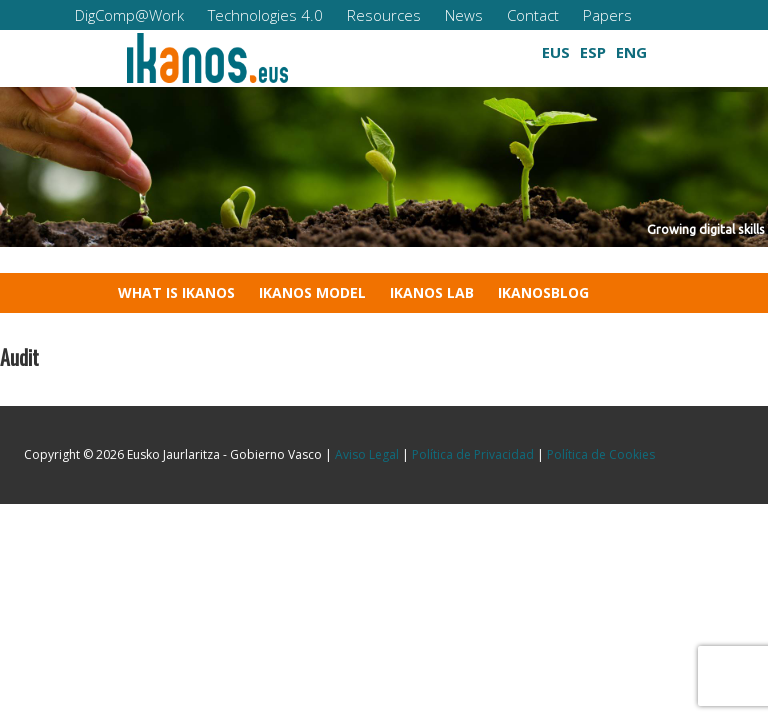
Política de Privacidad (473, 454)
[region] (384, 167)
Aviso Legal (367, 454)
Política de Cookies (601, 454)
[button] (421, 47)
